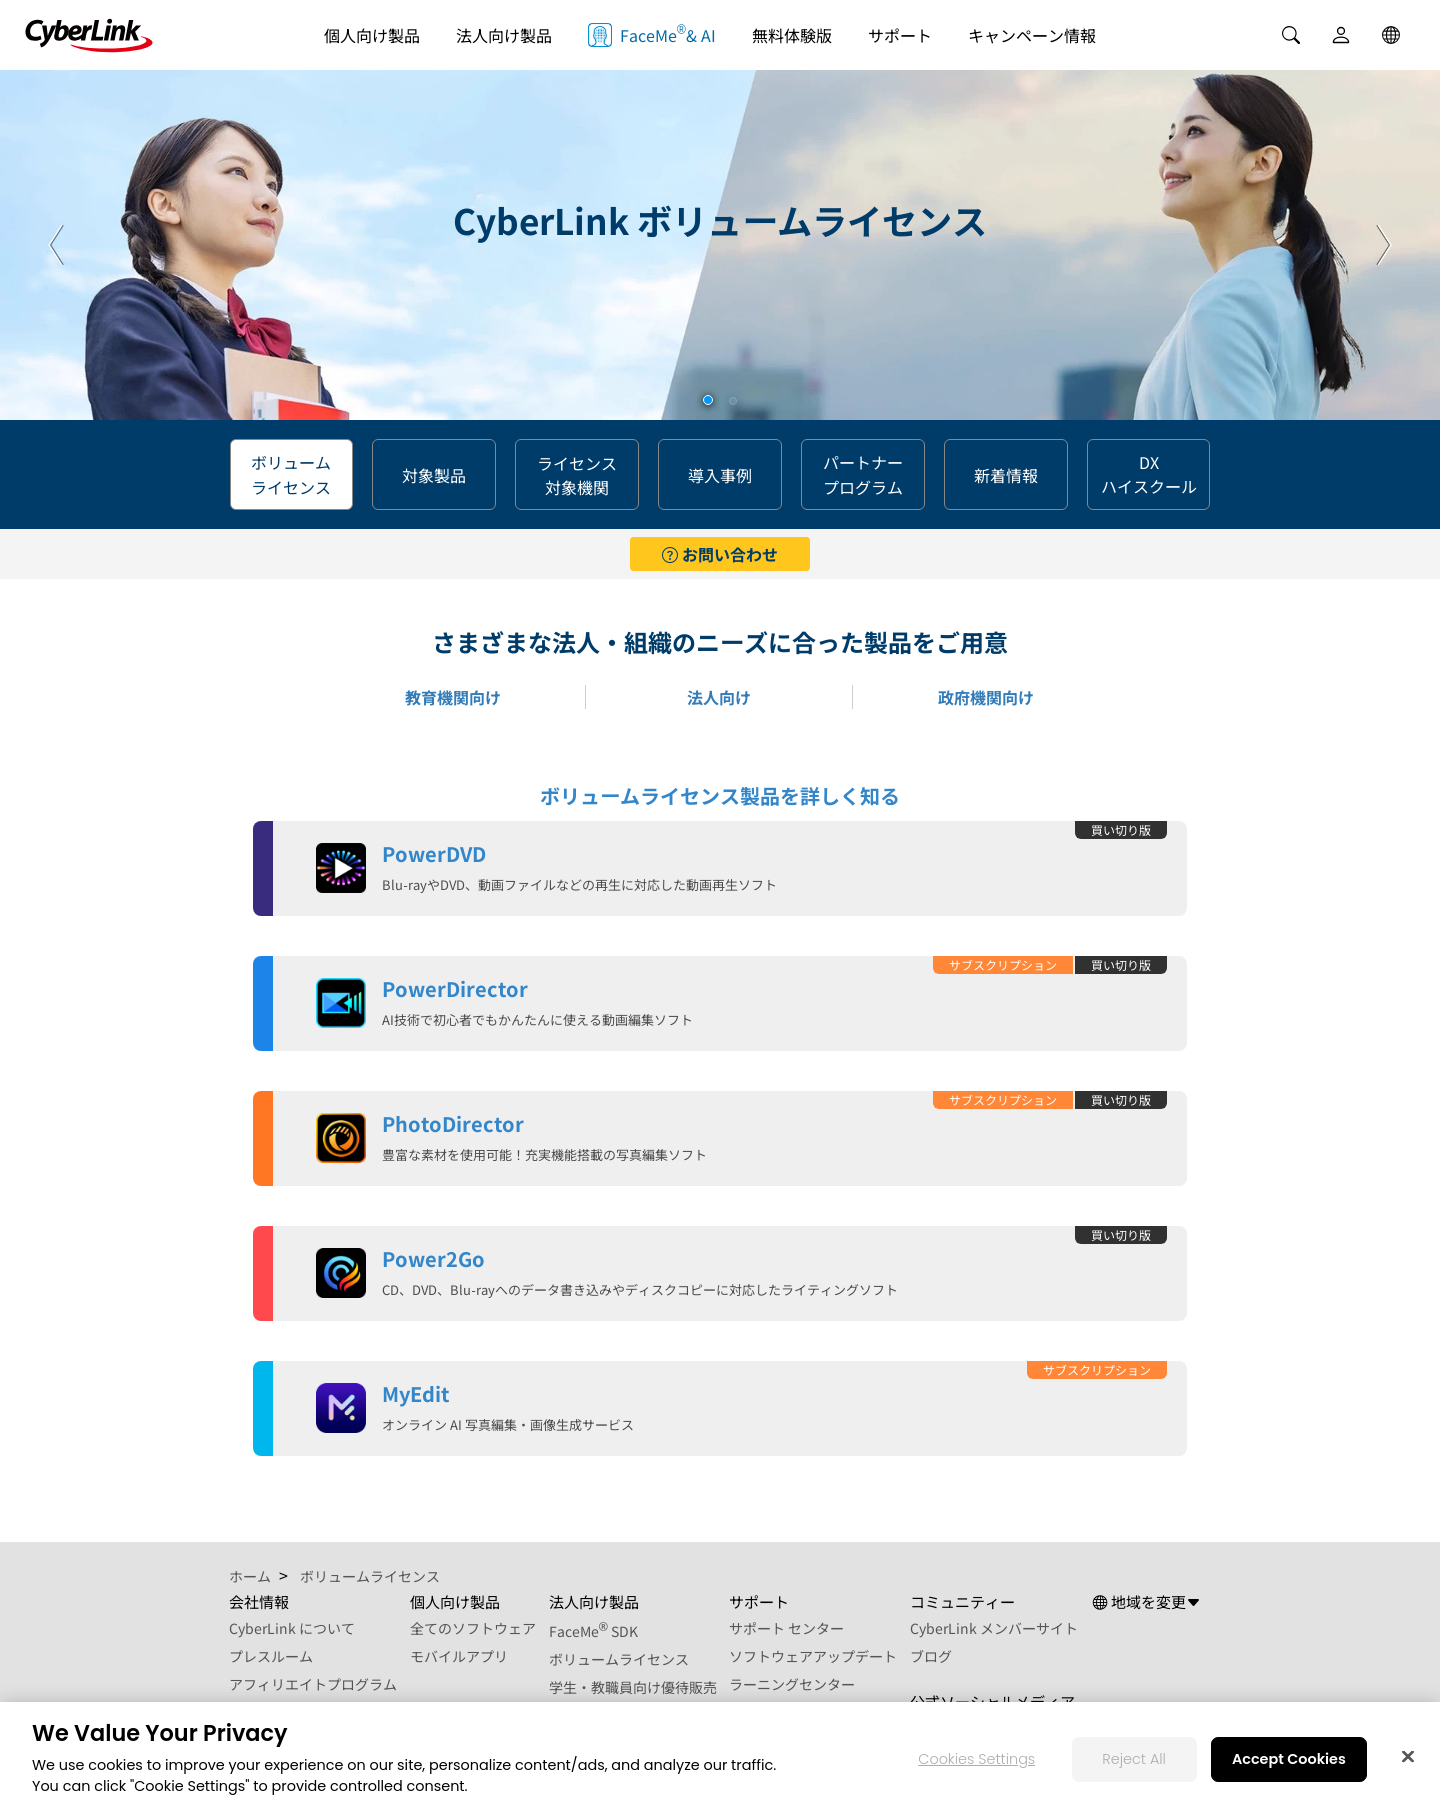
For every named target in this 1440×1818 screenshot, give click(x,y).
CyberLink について (292, 1628)
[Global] (1391, 35)
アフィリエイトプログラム (313, 1684)
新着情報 (1006, 475)
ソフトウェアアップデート (813, 1656)
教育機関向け (453, 697)
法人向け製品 (504, 35)
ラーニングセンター (792, 1684)
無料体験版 (792, 35)
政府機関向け (986, 697)
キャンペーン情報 (1032, 35)
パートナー (863, 474)
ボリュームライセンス (619, 1659)
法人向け (719, 697)
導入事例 (720, 475)
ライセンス (577, 475)
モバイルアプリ (459, 1656)
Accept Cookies (1289, 1759)
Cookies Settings (976, 1759)
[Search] (1291, 35)
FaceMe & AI (652, 33)
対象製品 (434, 475)
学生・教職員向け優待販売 (633, 1687)
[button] (708, 400)
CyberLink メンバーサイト (994, 1628)
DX (1149, 474)
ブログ (931, 1656)
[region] (720, 1760)
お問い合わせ (720, 554)
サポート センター (786, 1628)
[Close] (1408, 1757)
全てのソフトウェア (473, 1628)
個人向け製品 (372, 35)
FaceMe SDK (594, 1631)
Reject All (1134, 1759)
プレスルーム (271, 1656)
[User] (1341, 35)
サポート (900, 35)
